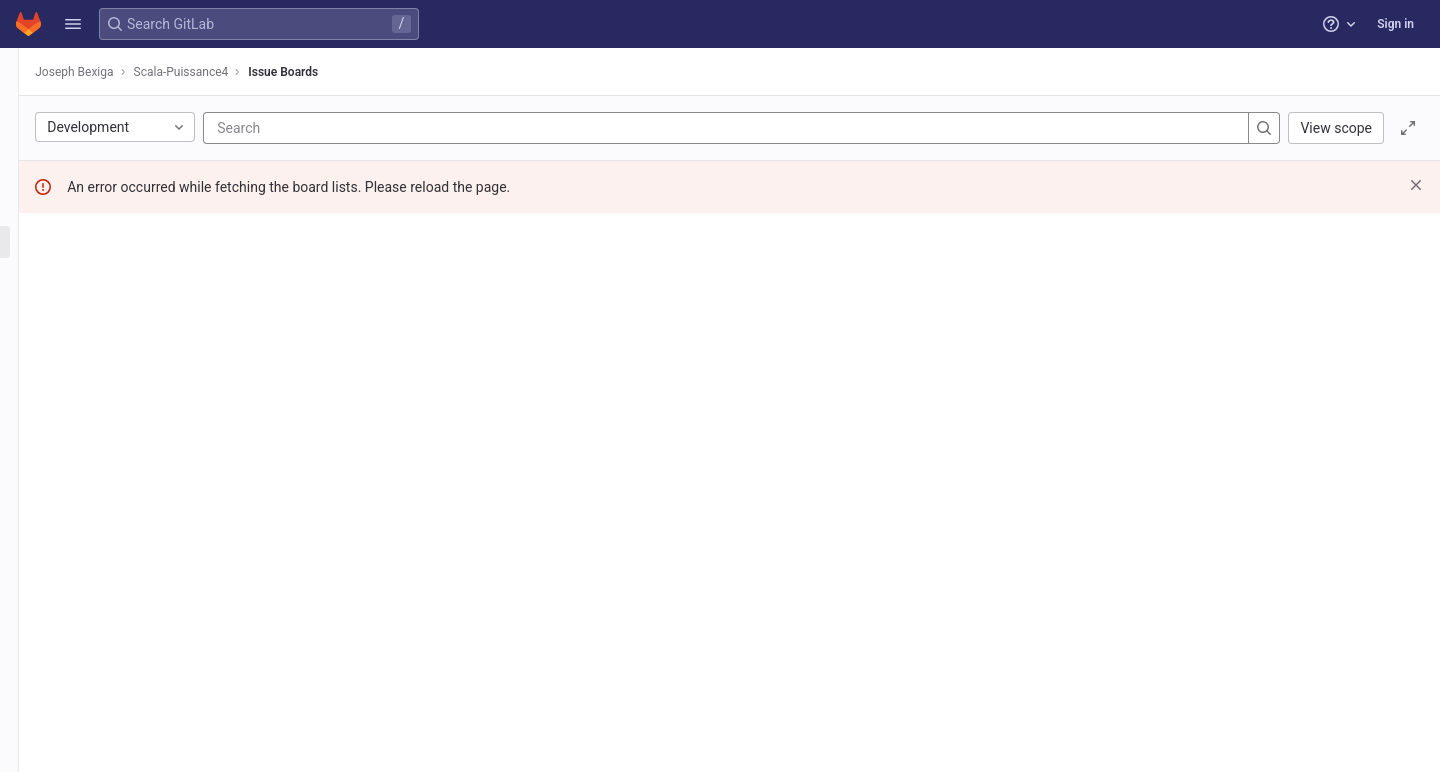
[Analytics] (127, 473)
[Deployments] (127, 407)
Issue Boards (520, 72)
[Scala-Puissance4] (128, 70)
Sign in (1395, 24)
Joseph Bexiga (311, 72)
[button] (73, 24)
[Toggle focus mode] (1408, 128)
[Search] (574, 128)
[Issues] (127, 176)
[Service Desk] (127, 275)
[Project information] (127, 110)
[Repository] (127, 143)
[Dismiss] (1416, 185)
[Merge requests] (127, 341)
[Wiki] (127, 506)
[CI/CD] (127, 374)
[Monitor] (127, 440)
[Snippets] (127, 539)
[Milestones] (127, 308)
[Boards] (127, 242)
